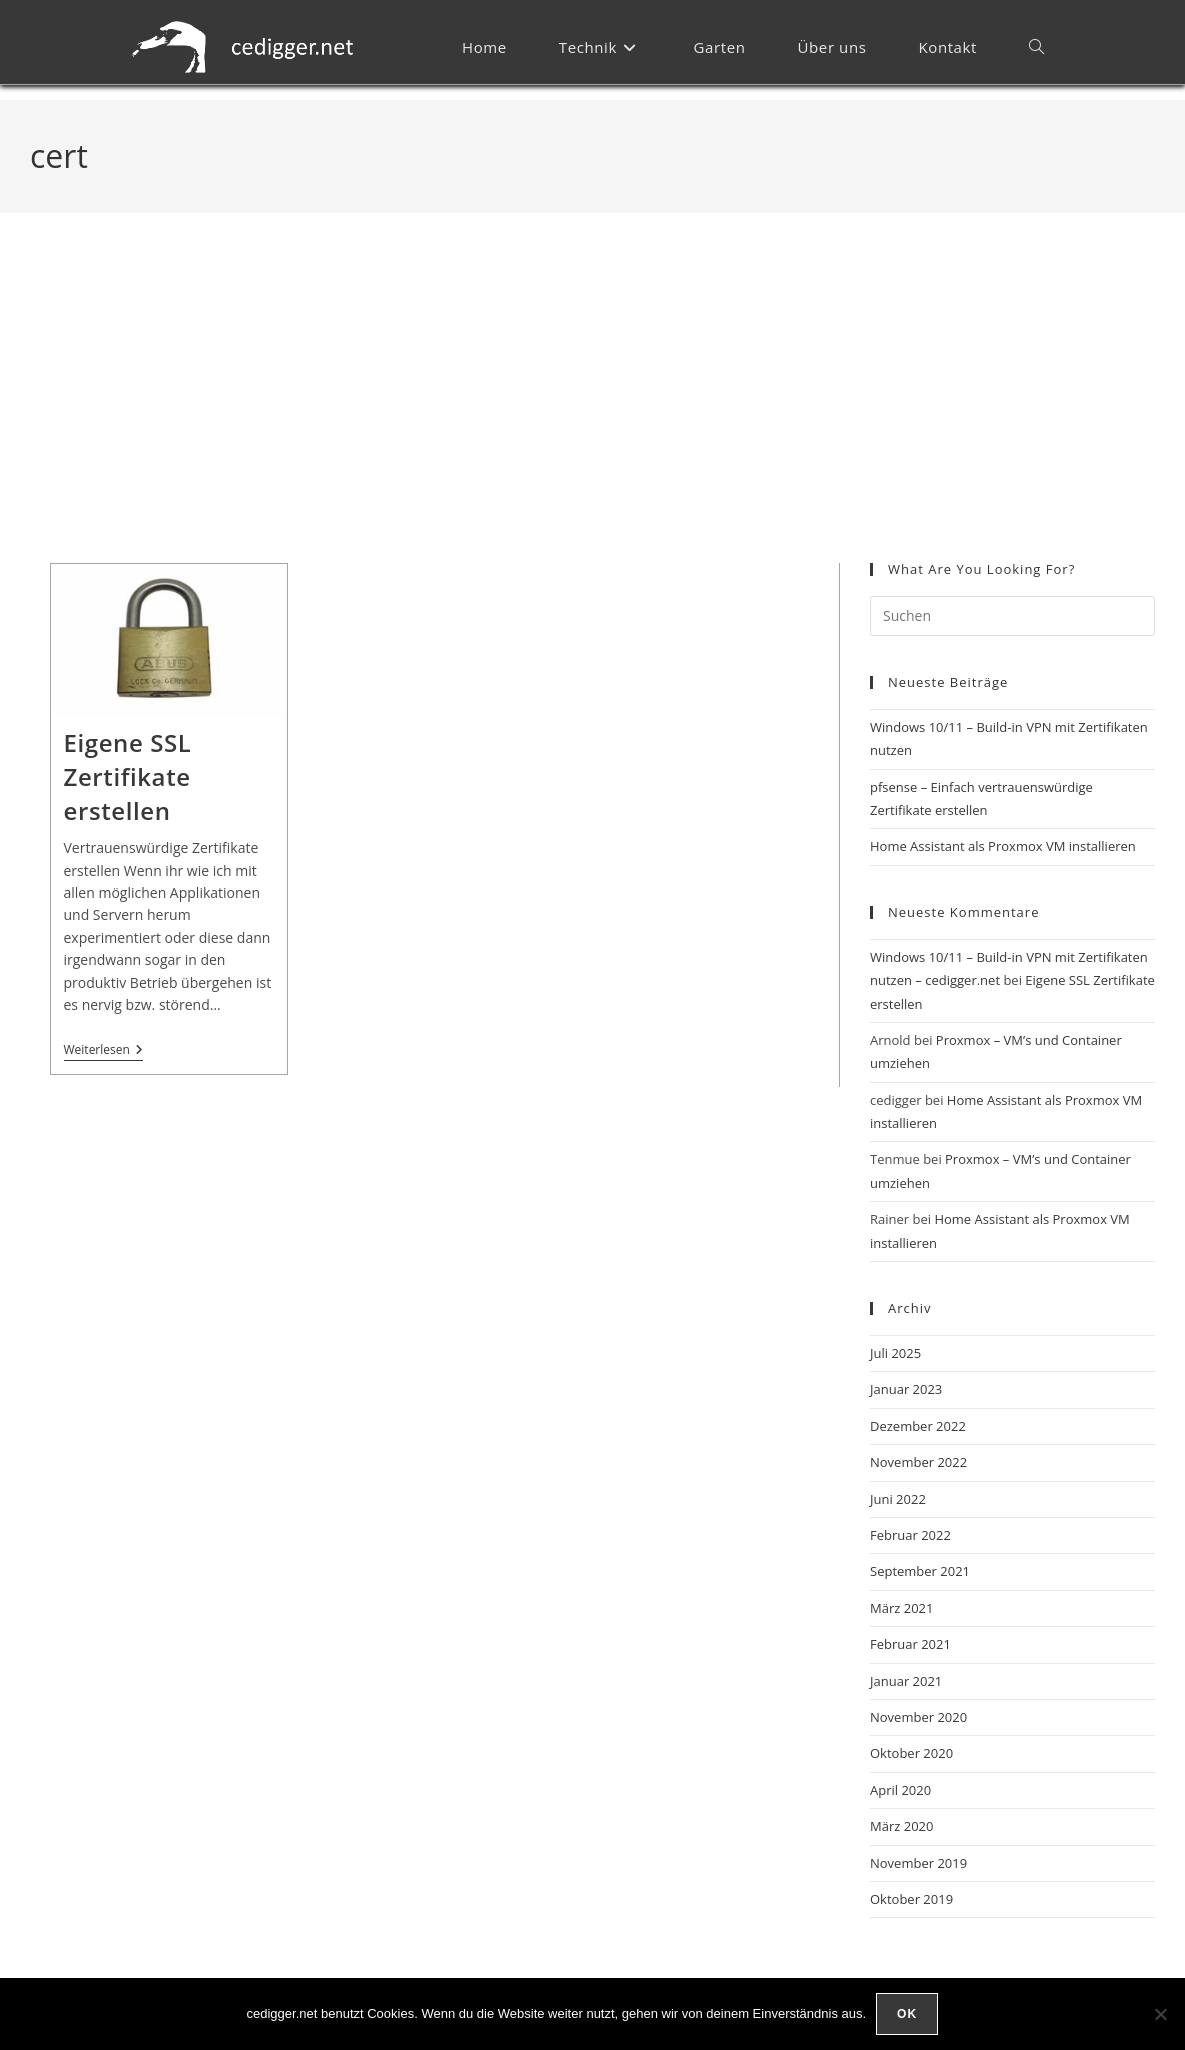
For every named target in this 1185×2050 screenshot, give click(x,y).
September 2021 (920, 1571)
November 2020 (918, 1717)
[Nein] (1160, 2014)
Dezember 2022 (918, 1426)
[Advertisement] (592, 413)
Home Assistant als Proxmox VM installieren (1003, 846)
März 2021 (901, 1608)
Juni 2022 (898, 1499)
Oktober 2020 (911, 1753)
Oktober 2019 (911, 1899)
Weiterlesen (103, 1050)
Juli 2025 (895, 1353)
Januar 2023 (906, 1389)
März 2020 (901, 1826)
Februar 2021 (910, 1644)
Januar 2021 (906, 1681)
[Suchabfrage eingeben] (1012, 616)
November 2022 (918, 1462)
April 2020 (900, 1790)
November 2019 (918, 1863)
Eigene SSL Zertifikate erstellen (128, 776)
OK (907, 2014)
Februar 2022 (910, 1535)
